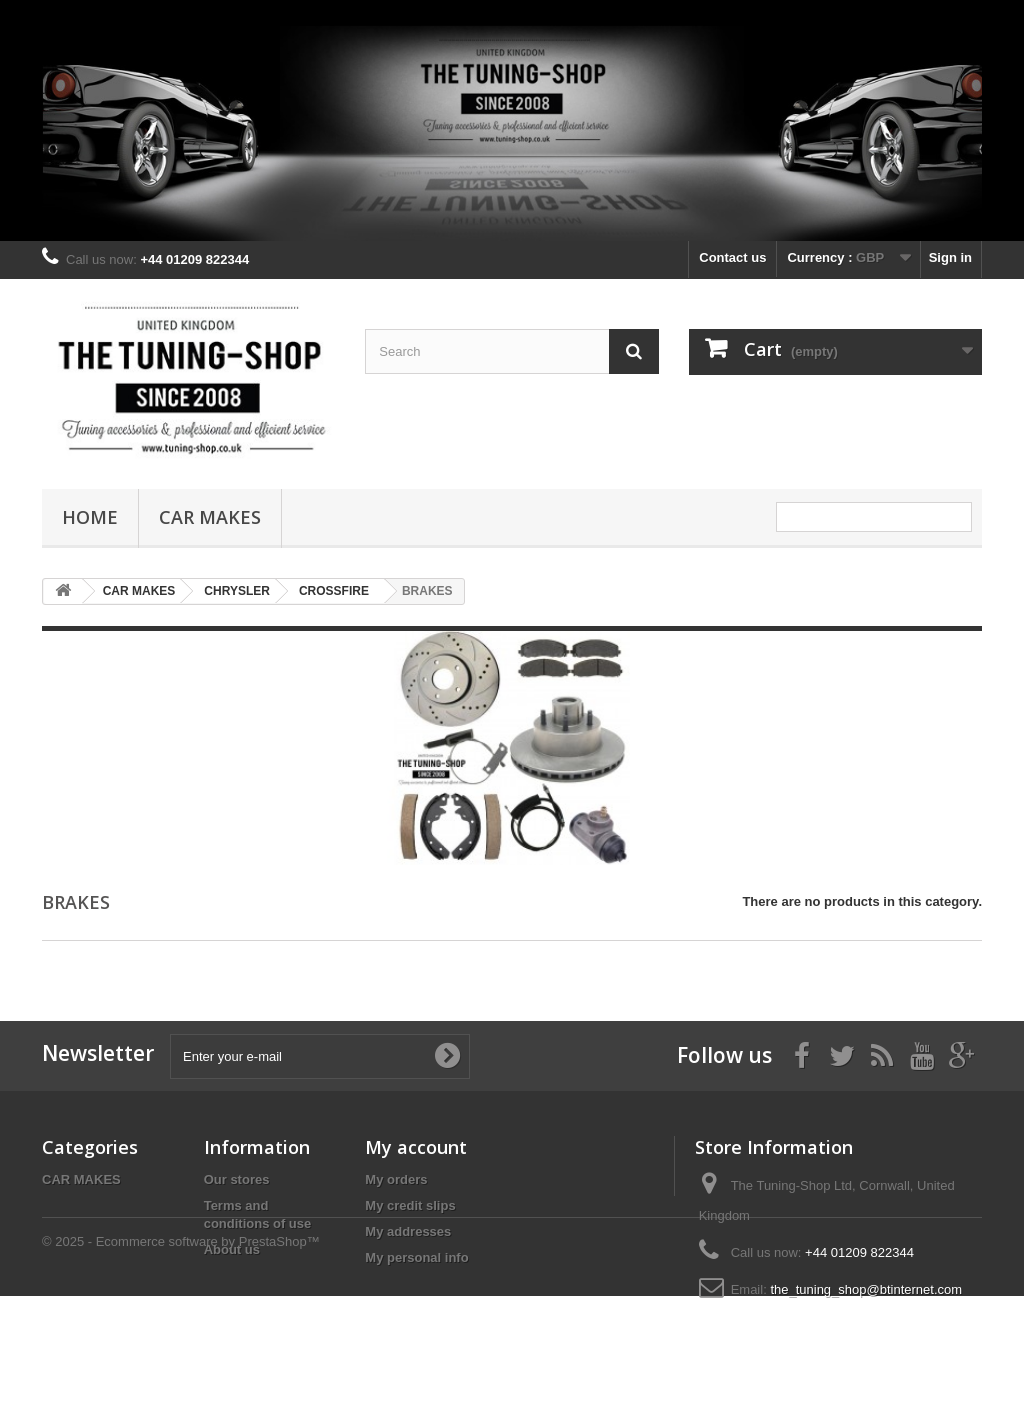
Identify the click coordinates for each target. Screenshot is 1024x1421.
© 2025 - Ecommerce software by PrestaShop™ (181, 1366)
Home (90, 517)
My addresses (408, 1231)
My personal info (416, 1257)
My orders (396, 1179)
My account (416, 1147)
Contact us (732, 257)
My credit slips (410, 1205)
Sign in (950, 257)
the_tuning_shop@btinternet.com (866, 1289)
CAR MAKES (210, 517)
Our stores (237, 1179)
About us (232, 1249)
